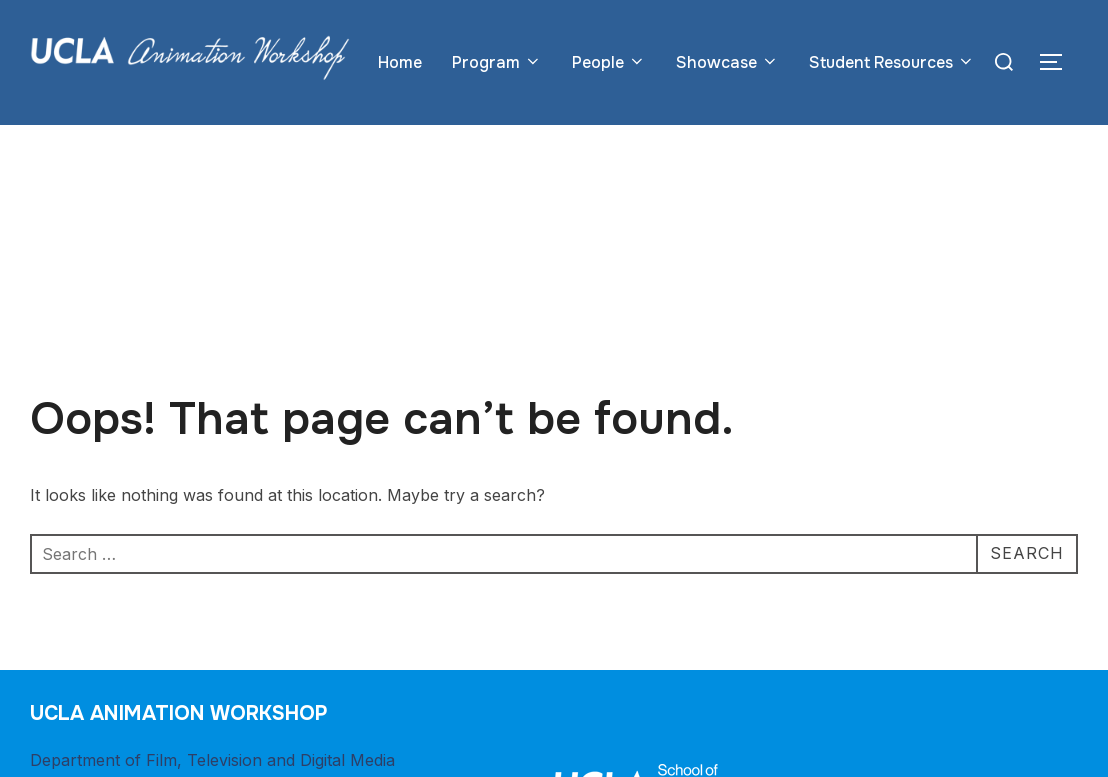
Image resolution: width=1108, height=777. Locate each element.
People (609, 62)
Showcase (727, 62)
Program (497, 62)
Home (400, 62)
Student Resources (892, 62)
